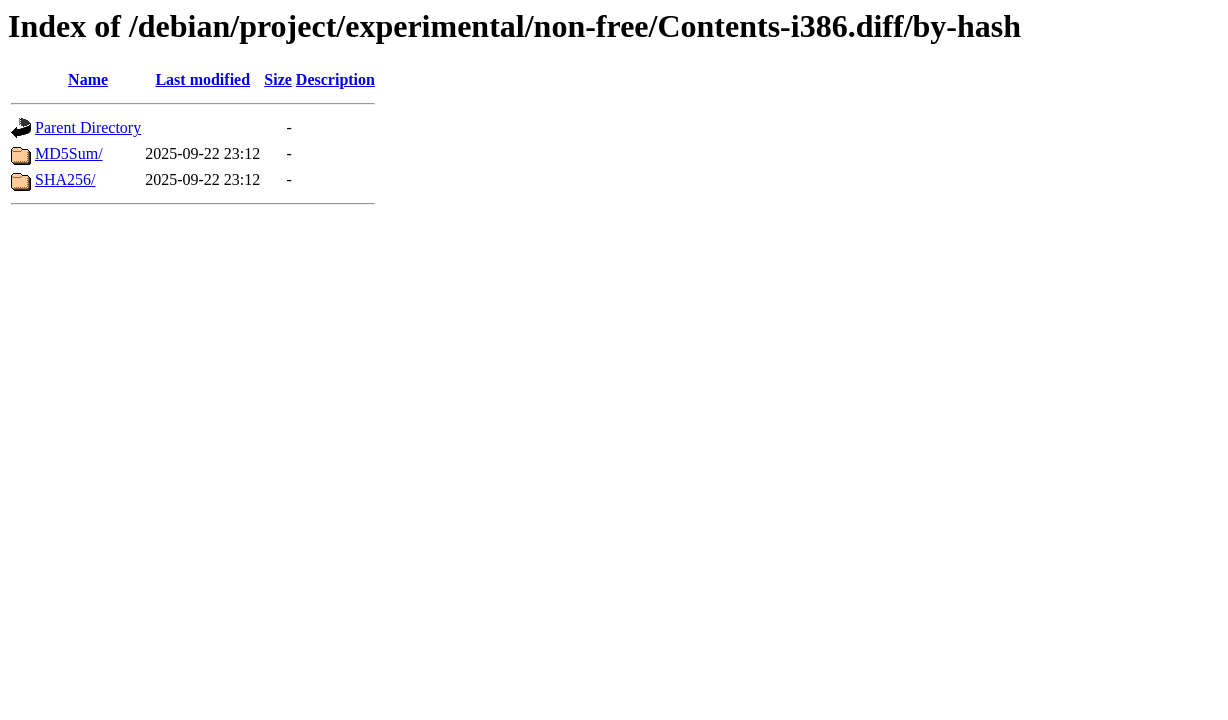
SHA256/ (65, 179)
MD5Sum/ (69, 153)
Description (335, 79)
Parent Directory (88, 127)
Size (278, 79)
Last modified (202, 79)
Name (88, 79)
